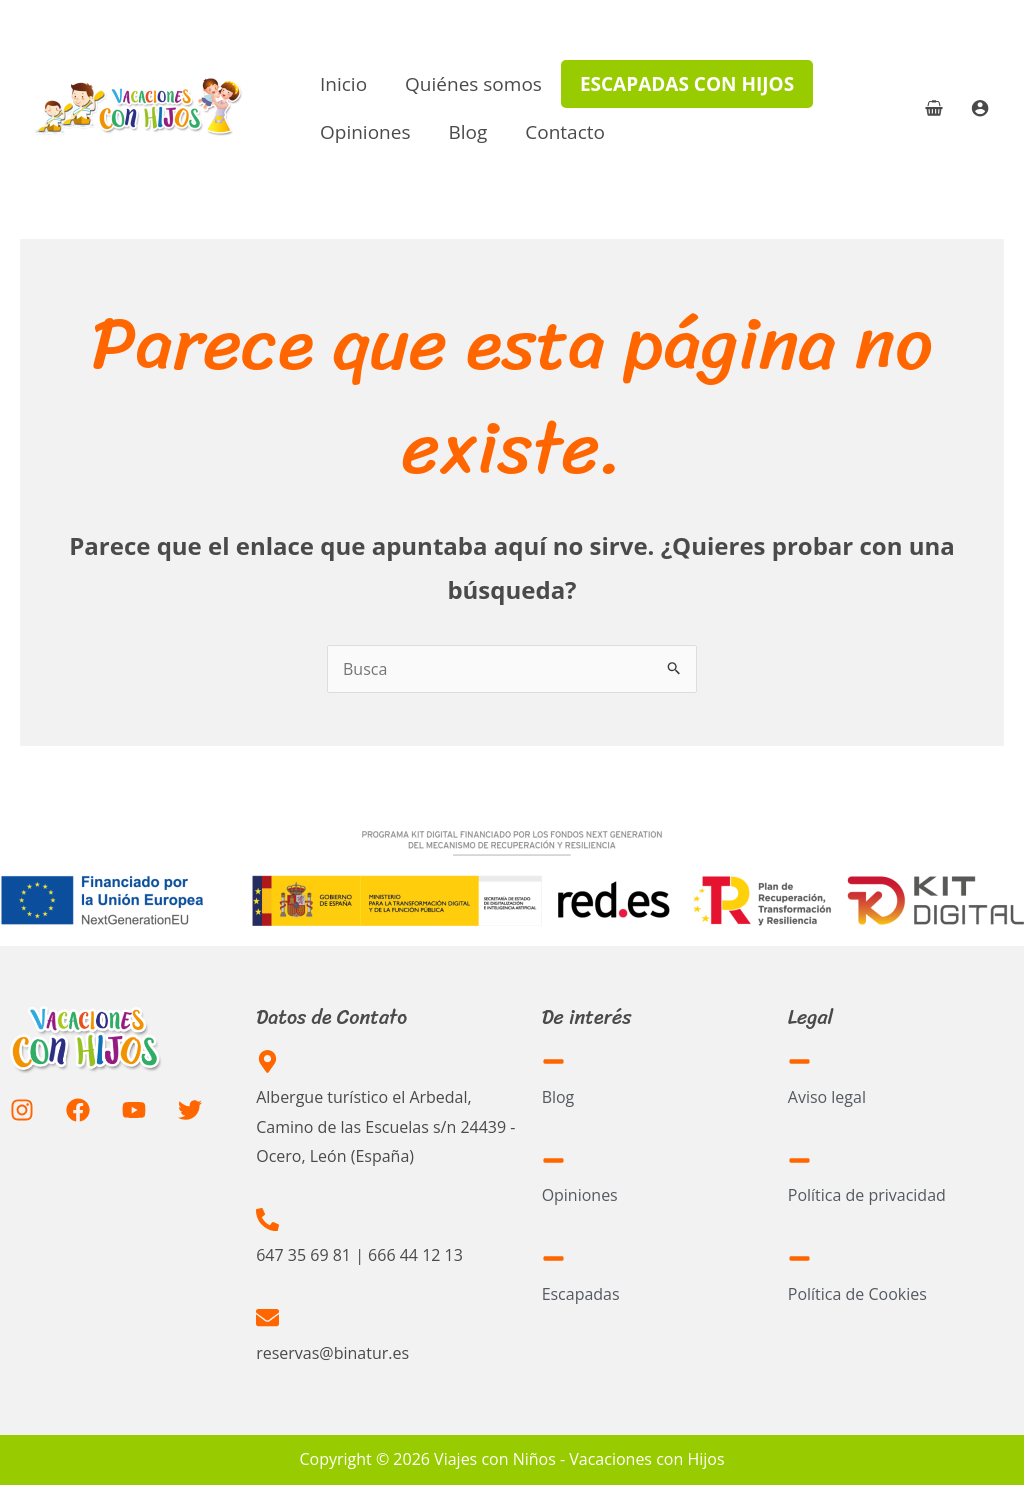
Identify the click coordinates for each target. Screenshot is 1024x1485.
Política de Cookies (857, 1294)
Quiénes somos (473, 84)
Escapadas (581, 1294)
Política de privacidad (867, 1195)
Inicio (343, 84)
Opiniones (365, 132)
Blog (467, 132)
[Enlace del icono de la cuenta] (980, 108)
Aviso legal (827, 1097)
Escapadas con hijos (687, 84)
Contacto (565, 132)
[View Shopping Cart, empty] (933, 108)
